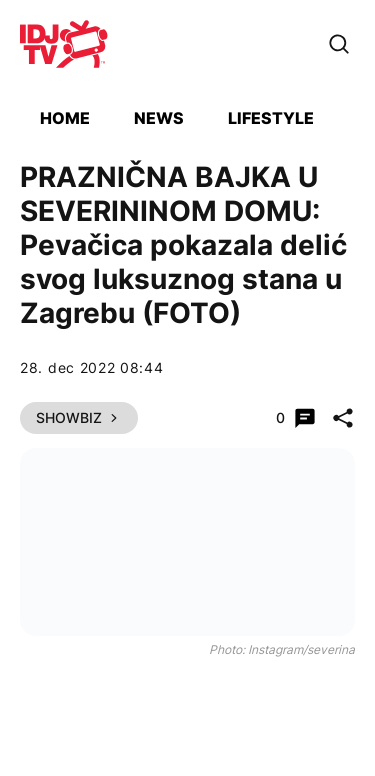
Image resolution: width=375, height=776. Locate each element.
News (159, 118)
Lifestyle (271, 118)
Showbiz (79, 417)
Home (65, 118)
